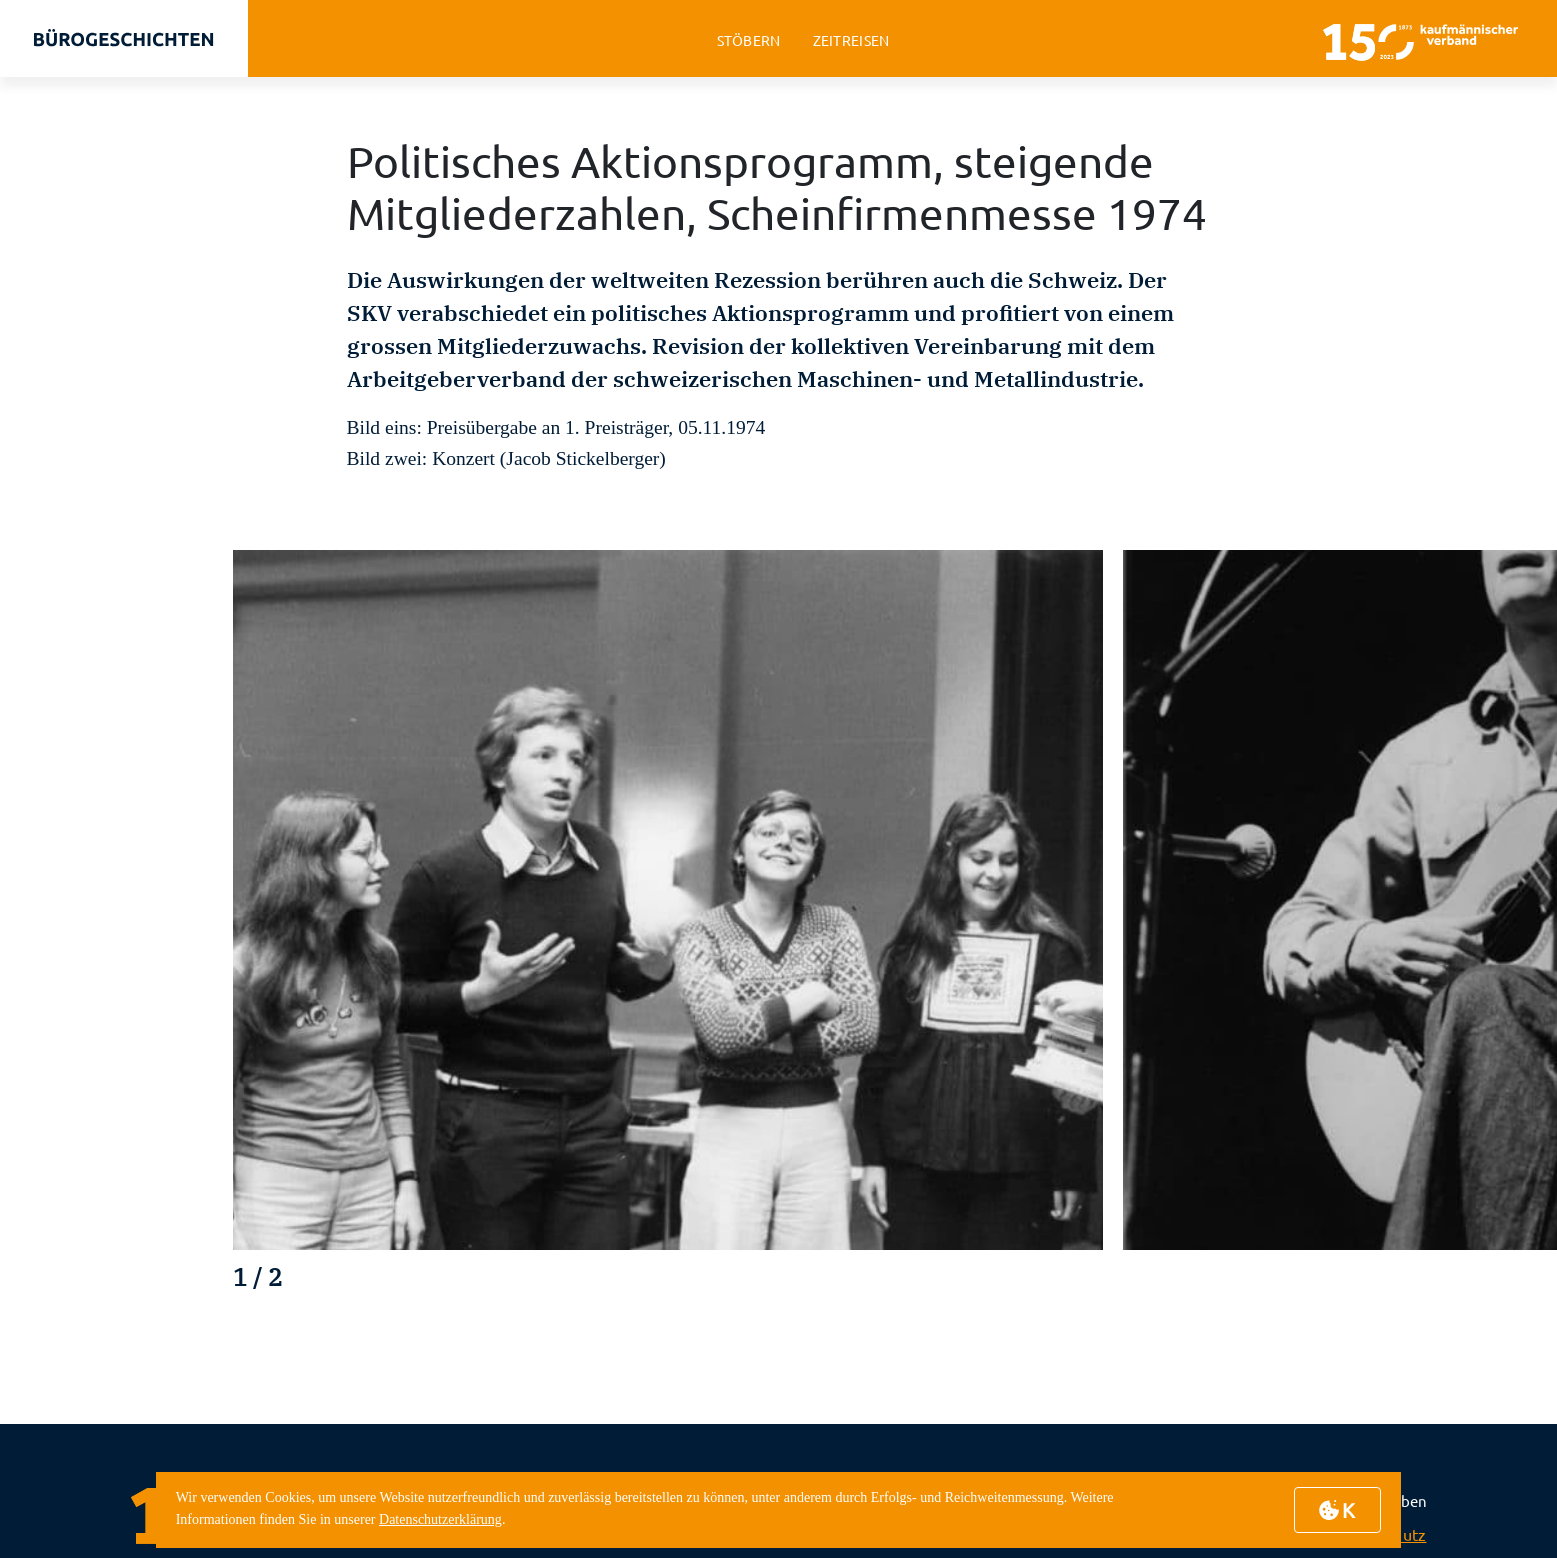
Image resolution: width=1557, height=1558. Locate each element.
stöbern (749, 40)
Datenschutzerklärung (440, 1519)
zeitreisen (851, 40)
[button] (1427, 1287)
